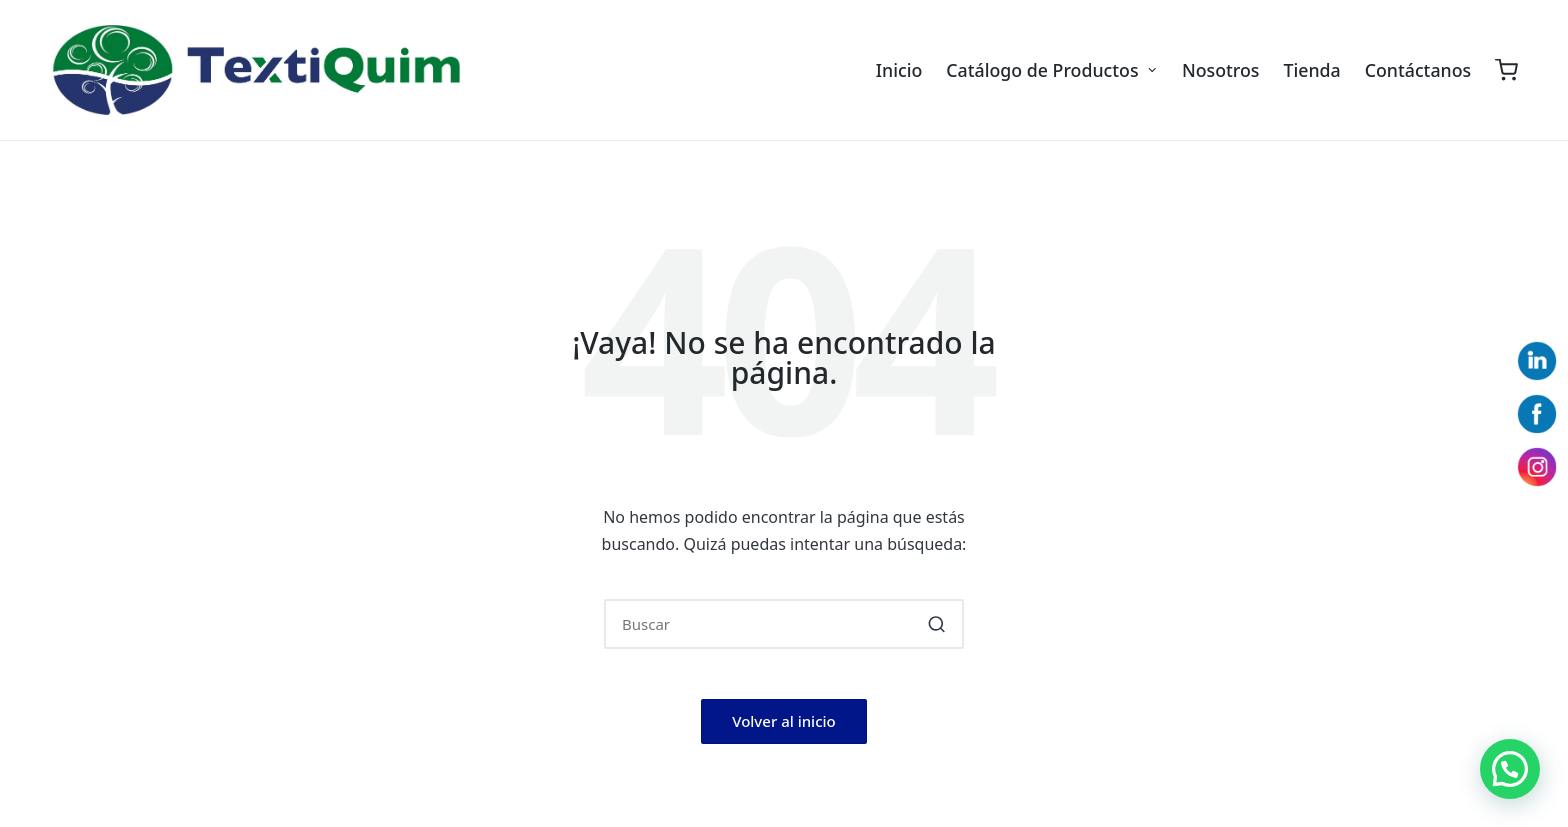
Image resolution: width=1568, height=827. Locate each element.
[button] (936, 624)
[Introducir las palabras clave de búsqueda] (784, 624)
